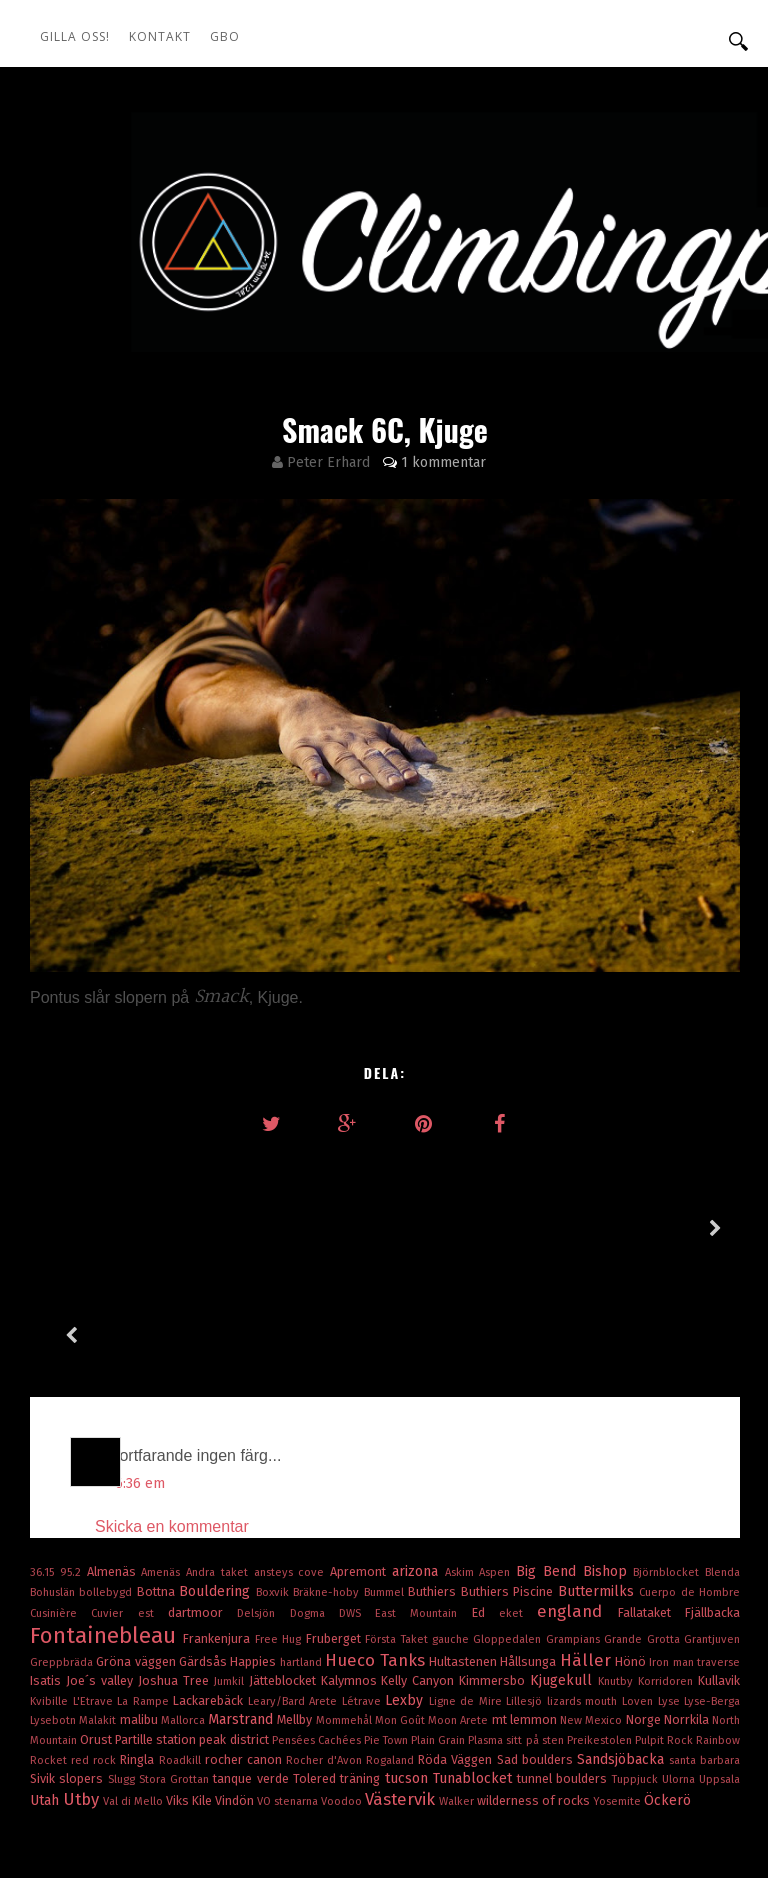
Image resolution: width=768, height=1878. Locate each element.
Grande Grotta (644, 1532)
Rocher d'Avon (326, 1653)
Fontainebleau (106, 1528)
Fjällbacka (712, 1505)
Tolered (316, 1671)
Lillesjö (526, 1594)
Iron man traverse (694, 1555)
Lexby (407, 1593)
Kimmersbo (494, 1573)
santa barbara (704, 1653)
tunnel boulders (564, 1671)
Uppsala (719, 1672)
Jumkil (231, 1574)
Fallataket (651, 1505)
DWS (357, 1506)
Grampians (575, 1532)
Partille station (157, 1632)
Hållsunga (529, 1554)
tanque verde (253, 1671)
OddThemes (708, 1807)
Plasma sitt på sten (517, 1633)
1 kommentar (443, 462)
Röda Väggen (457, 1652)
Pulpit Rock (665, 1633)
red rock (95, 1653)
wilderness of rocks (535, 1693)
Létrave (364, 1594)
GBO (225, 36)
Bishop (608, 1464)
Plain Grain (439, 1633)
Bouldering (217, 1484)
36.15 (45, 1465)
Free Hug (280, 1532)
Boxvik (274, 1485)
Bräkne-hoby (328, 1485)
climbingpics (151, 1807)
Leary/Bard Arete (295, 1594)
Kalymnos (351, 1573)
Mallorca (184, 1613)
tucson (409, 1671)
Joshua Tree (176, 1573)
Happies (254, 1554)
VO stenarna (289, 1694)
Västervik (402, 1692)
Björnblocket (669, 1465)
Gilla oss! (75, 36)
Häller (587, 1553)
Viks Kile (190, 1693)
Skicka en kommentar (172, 1419)
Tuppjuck (637, 1672)
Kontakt (160, 36)
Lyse (671, 1594)
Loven (640, 1594)
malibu (140, 1612)
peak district (235, 1632)
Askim (462, 1465)
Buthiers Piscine (509, 1484)
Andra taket (220, 1465)
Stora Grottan (176, 1672)
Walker (458, 1694)
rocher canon (245, 1652)
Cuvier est (129, 1506)
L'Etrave (95, 1594)
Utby (83, 1692)
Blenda (722, 1465)
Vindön (236, 1693)
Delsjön (263, 1506)
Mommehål (345, 1613)
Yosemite (618, 1694)
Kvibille (51, 1594)
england (577, 1504)
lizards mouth (584, 1594)
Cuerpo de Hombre (689, 1485)
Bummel (386, 1485)
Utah (46, 1693)
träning (362, 1671)
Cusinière (60, 1506)
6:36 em (140, 1376)
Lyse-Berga (712, 1594)
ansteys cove (292, 1465)
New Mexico (592, 1613)
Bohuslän (54, 1485)
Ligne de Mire (468, 1594)
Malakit (99, 1613)
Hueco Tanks (377, 1553)
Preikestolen (601, 1633)
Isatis (48, 1573)
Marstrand (242, 1612)
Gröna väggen (137, 1554)
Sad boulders (537, 1652)
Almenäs (114, 1464)
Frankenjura (218, 1531)
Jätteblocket (285, 1573)
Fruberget (335, 1531)
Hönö (632, 1554)
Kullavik (719, 1573)
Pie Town (387, 1633)
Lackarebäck (210, 1593)
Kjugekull (564, 1573)
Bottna (158, 1484)
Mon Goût (401, 1613)
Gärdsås (204, 1554)
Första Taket (398, 1532)
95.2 (73, 1465)
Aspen (497, 1465)
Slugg (123, 1672)
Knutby (618, 1574)
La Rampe (145, 1594)
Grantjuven (712, 1532)
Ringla (139, 1652)
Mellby (296, 1612)
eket (518, 1506)
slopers (83, 1671)
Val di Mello (134, 1694)
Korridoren (668, 1574)
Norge (645, 1612)
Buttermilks (598, 1484)
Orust (97, 1632)
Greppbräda (63, 1555)
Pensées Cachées (318, 1633)
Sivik (44, 1671)
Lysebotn (54, 1613)
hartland (302, 1555)
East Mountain (423, 1506)
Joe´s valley (102, 1573)
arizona (418, 1464)
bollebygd (107, 1485)
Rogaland (392, 1653)
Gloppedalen (509, 1532)
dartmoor (202, 1505)
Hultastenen (464, 1554)
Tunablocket (475, 1671)
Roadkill (182, 1653)
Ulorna (680, 1672)
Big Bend (549, 1464)
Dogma (314, 1506)
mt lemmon (526, 1612)
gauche (452, 1532)
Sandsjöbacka (623, 1652)
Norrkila (688, 1612)
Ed (485, 1505)
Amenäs (163, 1465)
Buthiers (434, 1484)
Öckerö (667, 1693)
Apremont (361, 1464)
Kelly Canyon (420, 1573)
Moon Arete (459, 1613)
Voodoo (343, 1694)
